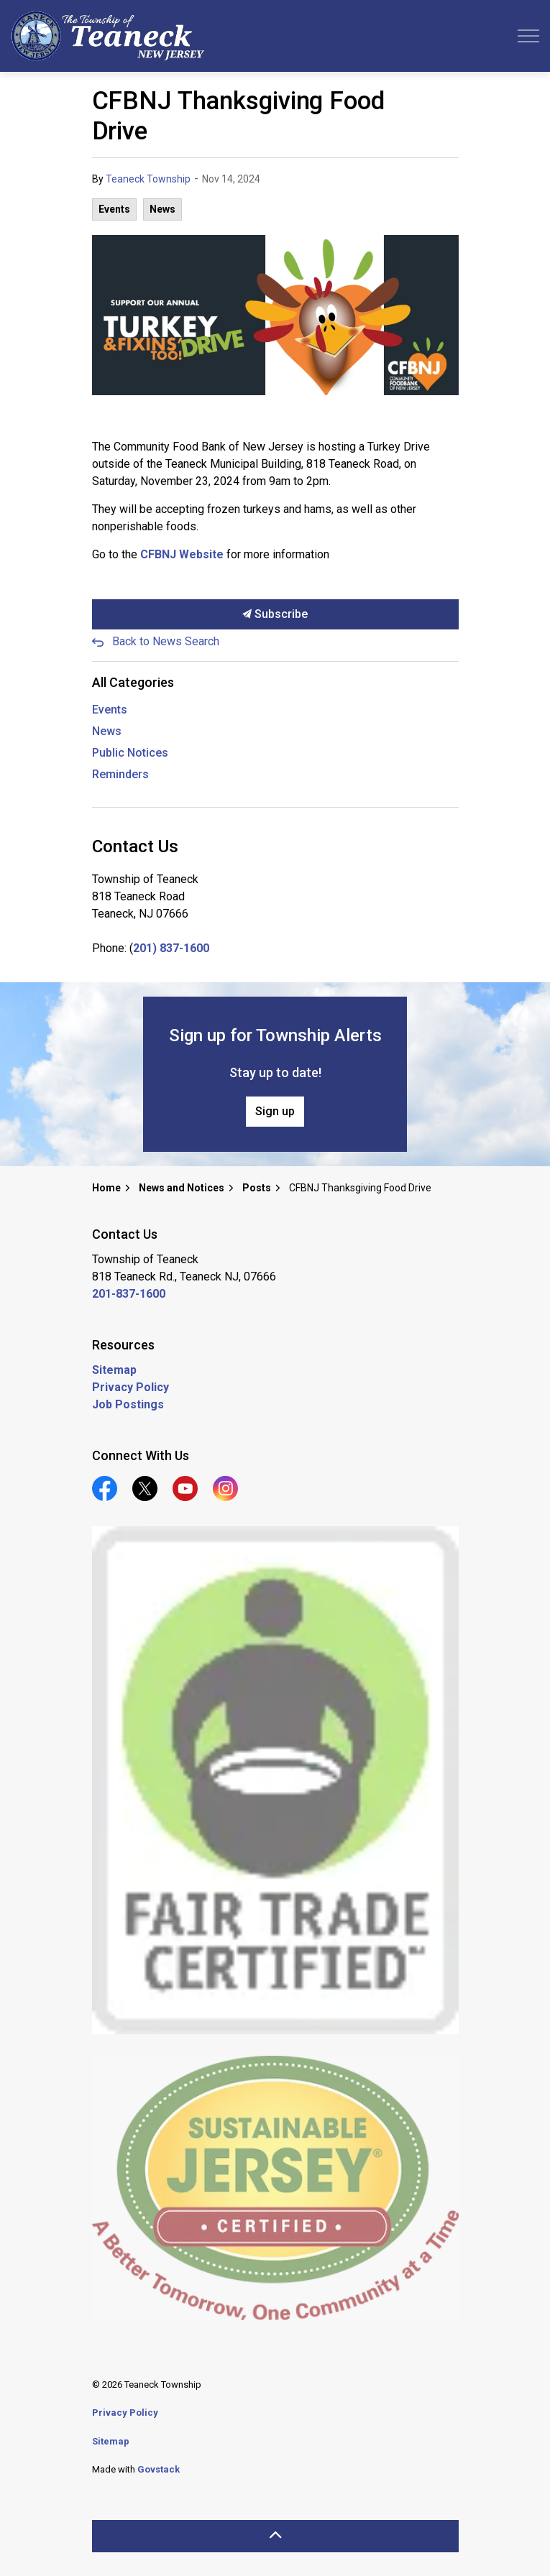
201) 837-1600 (171, 948)
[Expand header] (528, 36)
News (162, 209)
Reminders (120, 774)
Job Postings (128, 1404)
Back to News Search (165, 641)
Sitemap (114, 1370)
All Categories (133, 682)
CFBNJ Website (182, 554)
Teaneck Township (148, 179)
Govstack (158, 2469)
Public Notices (130, 753)
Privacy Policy (130, 1387)
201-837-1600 (128, 1294)
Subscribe (275, 614)
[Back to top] (275, 2536)
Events (114, 209)
